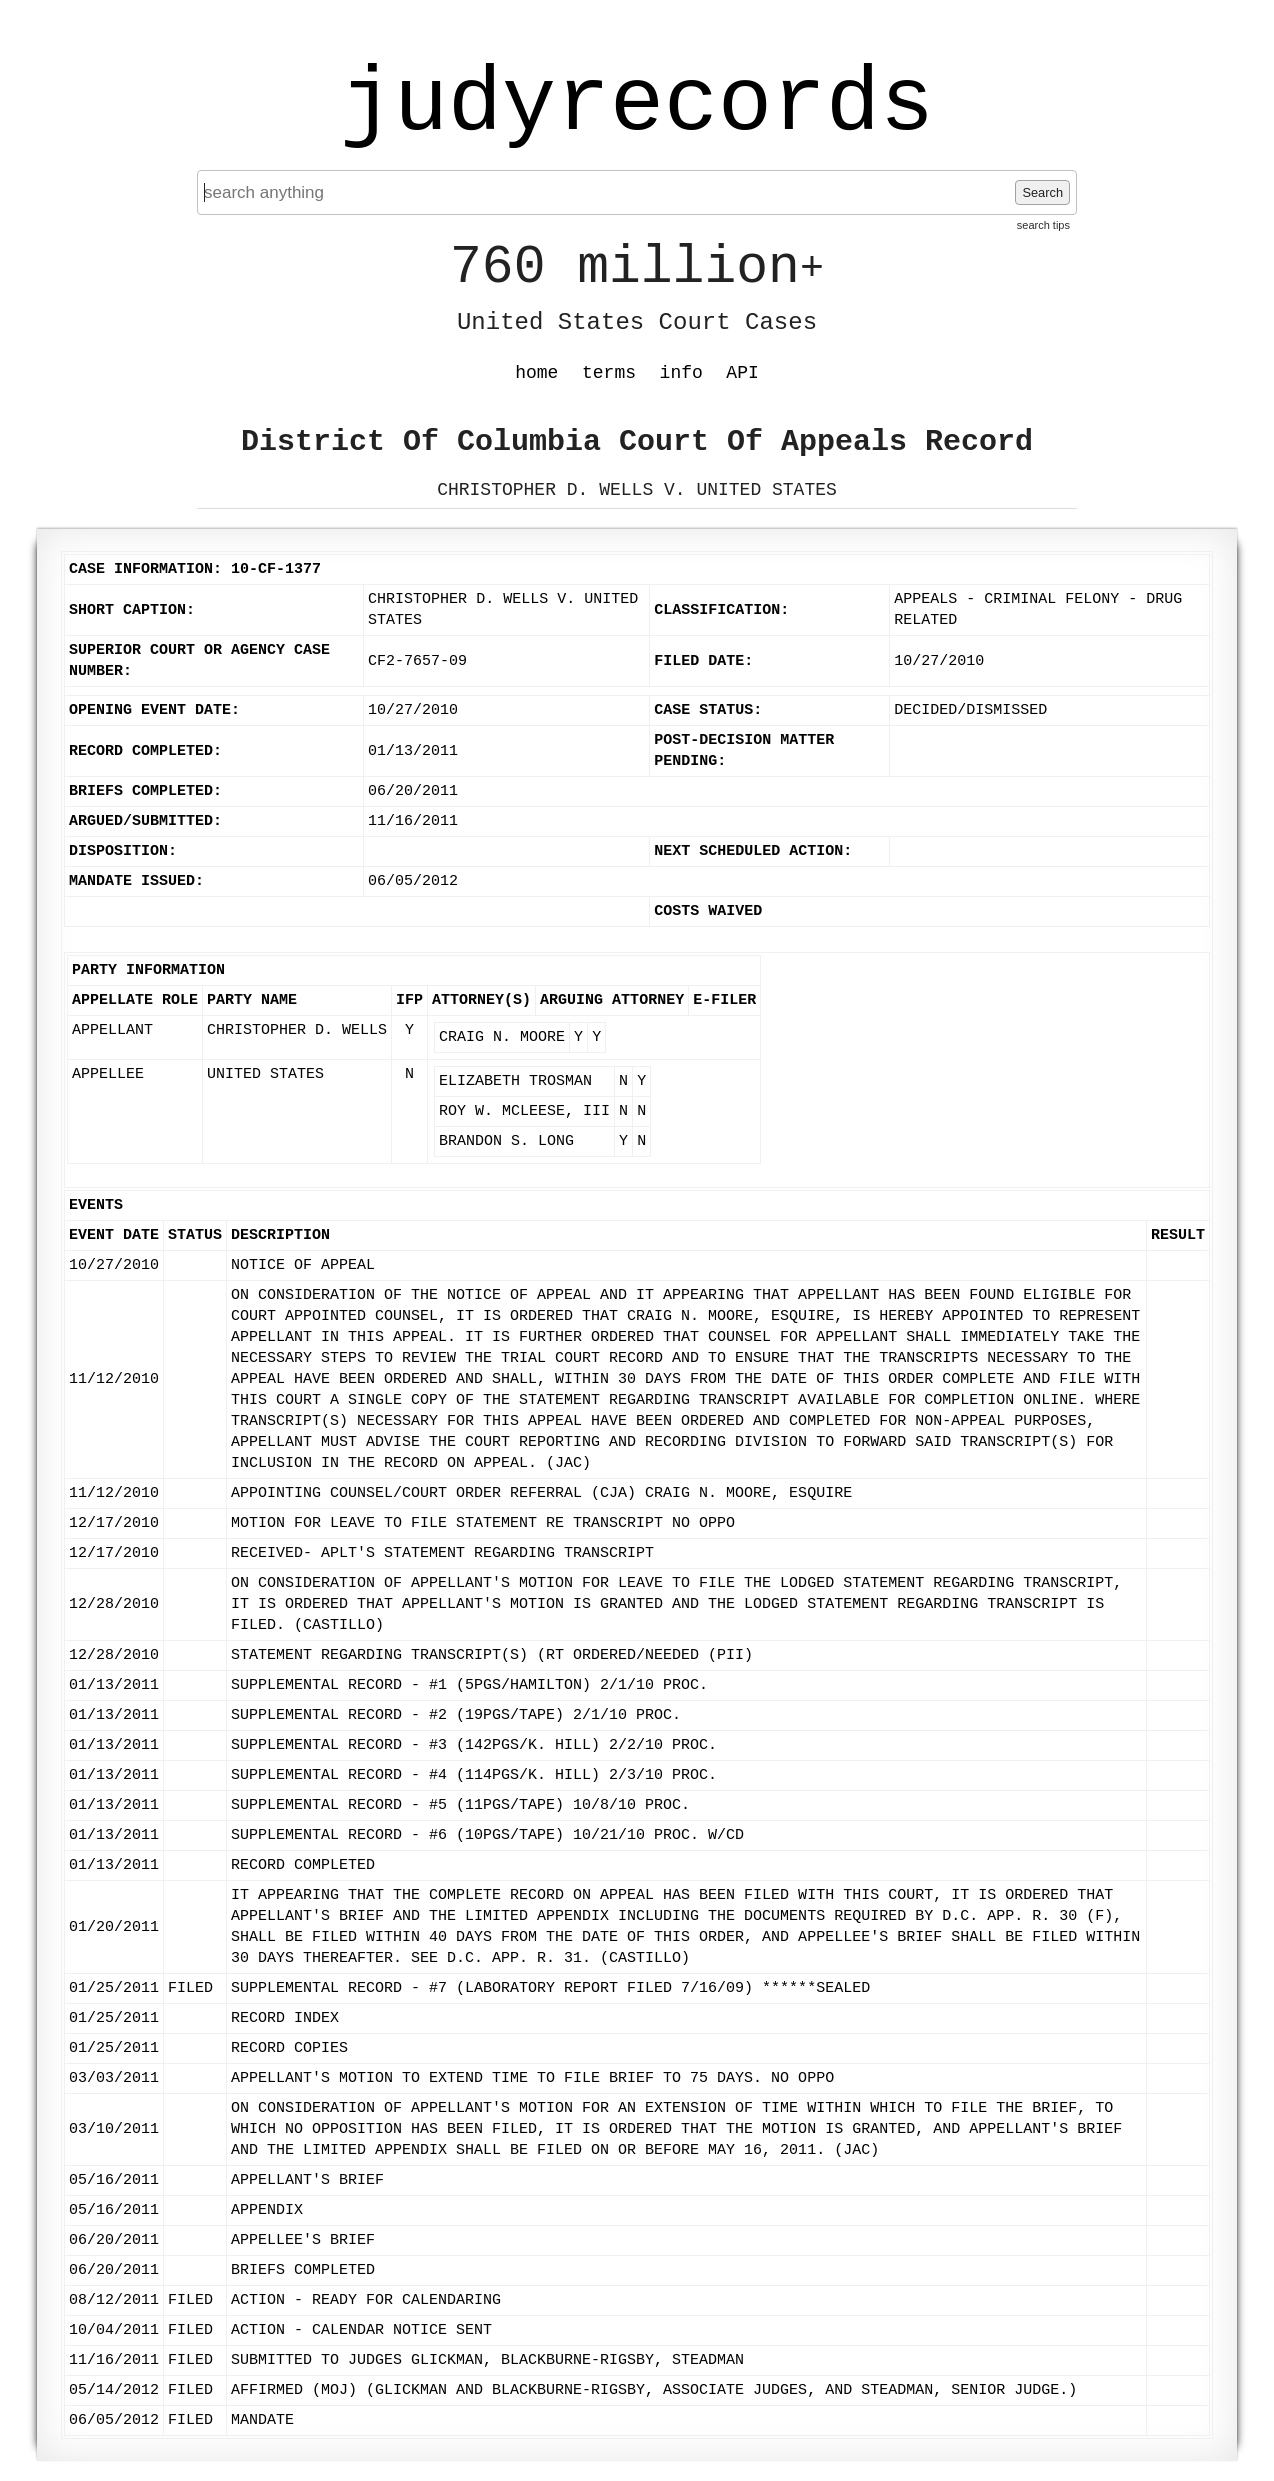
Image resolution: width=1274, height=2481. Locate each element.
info (681, 373)
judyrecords (637, 105)
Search (1042, 192)
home (536, 373)
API (742, 373)
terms (609, 373)
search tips (1043, 225)
